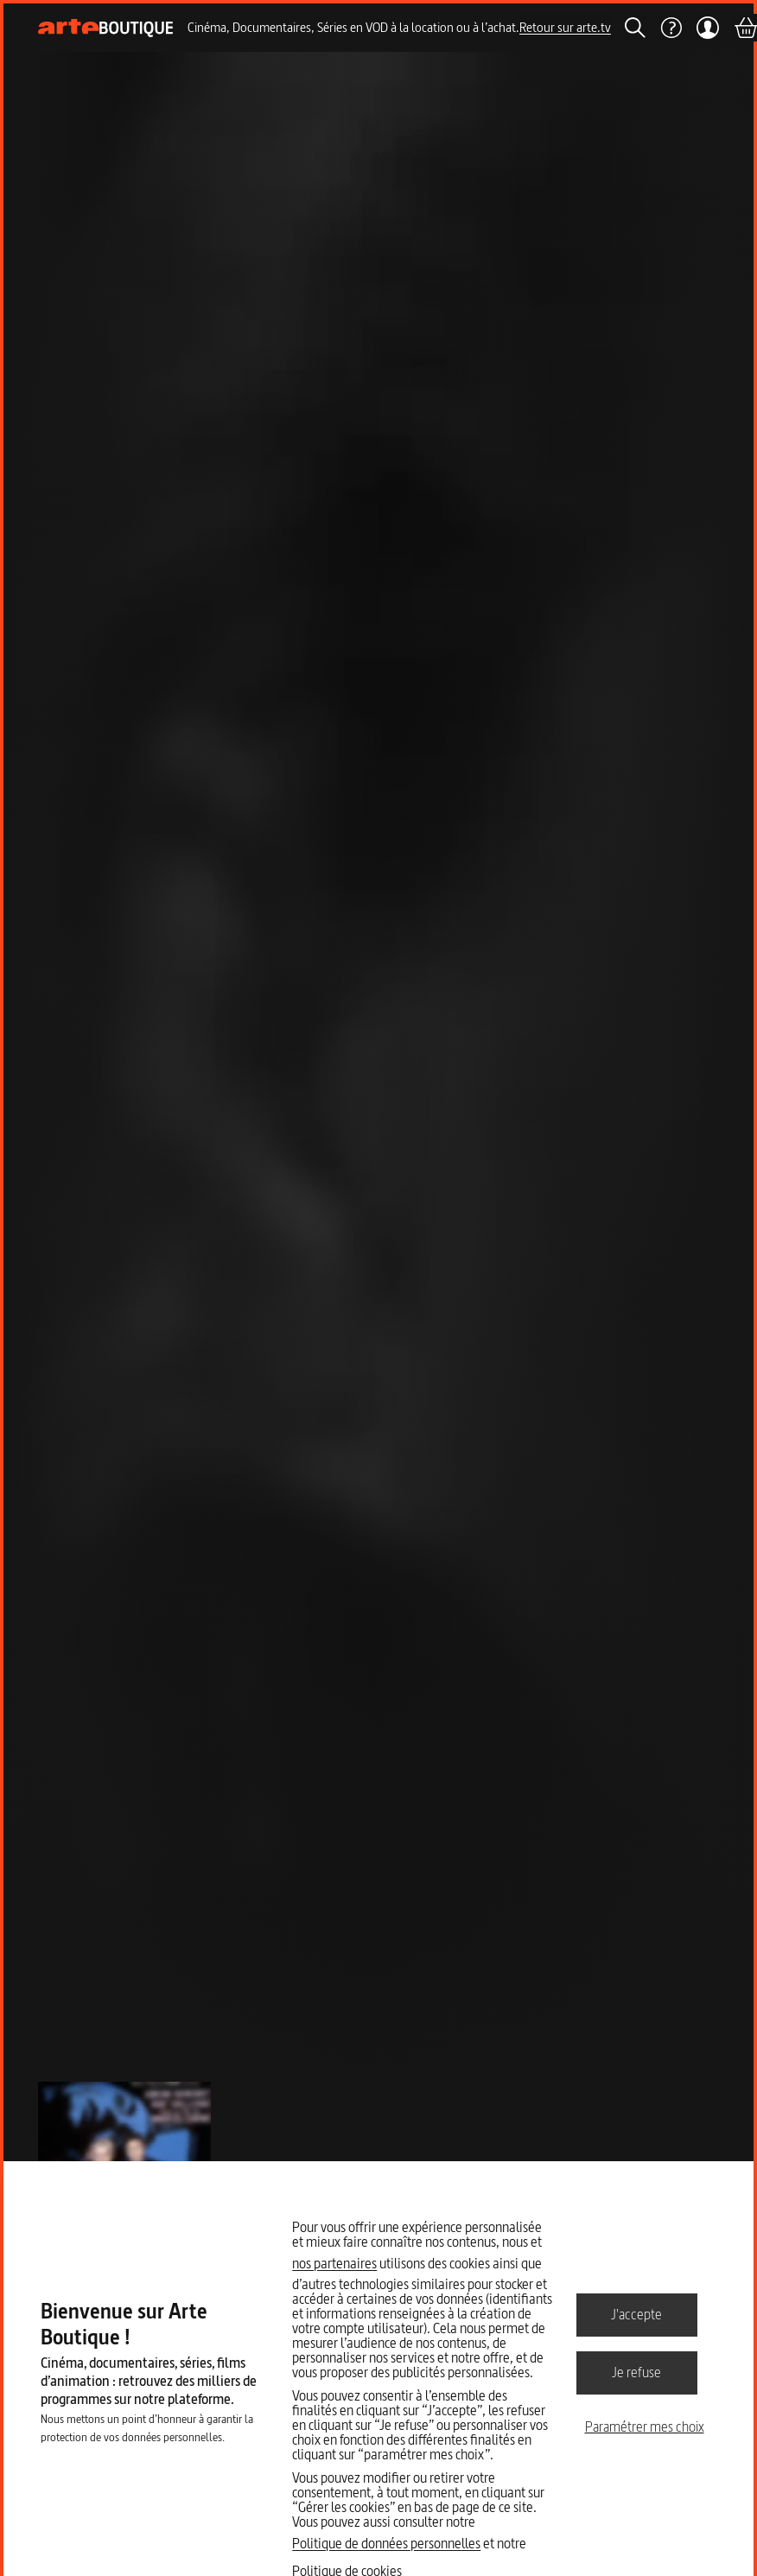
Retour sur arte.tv (565, 27)
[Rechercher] (635, 27)
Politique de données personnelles (386, 2543)
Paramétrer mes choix (644, 2426)
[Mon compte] (707, 27)
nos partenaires (334, 2263)
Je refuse (636, 2372)
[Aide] (670, 27)
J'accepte (636, 2314)
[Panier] (745, 27)
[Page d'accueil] (106, 28)
